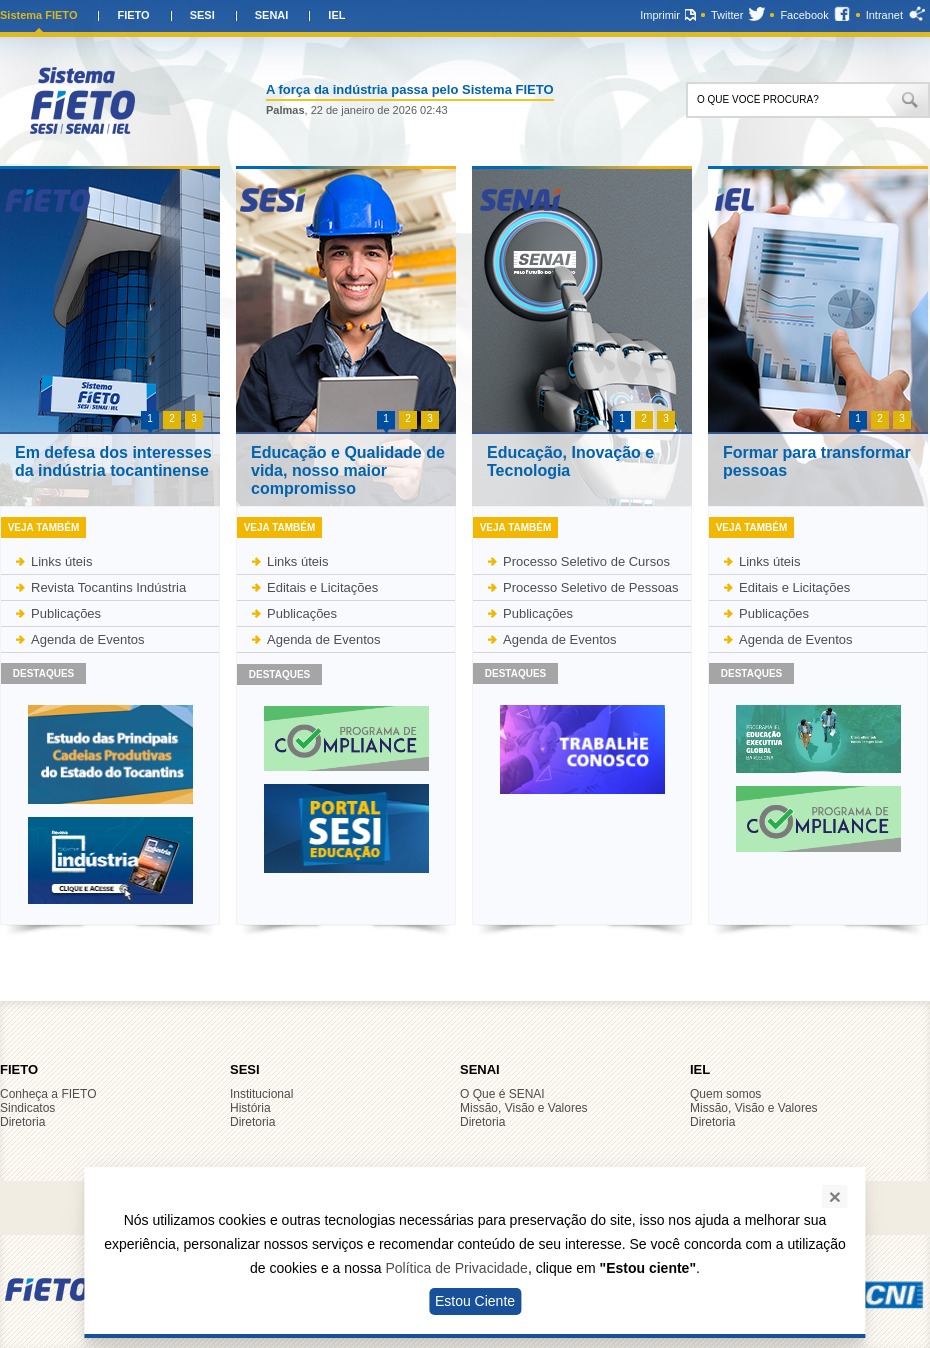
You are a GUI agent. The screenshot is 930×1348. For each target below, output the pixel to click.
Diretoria (22, 1122)
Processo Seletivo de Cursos (586, 561)
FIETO (133, 15)
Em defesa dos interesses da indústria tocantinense (113, 461)
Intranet (884, 15)
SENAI (272, 15)
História (250, 1108)
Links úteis (61, 561)
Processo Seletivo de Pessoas (591, 587)
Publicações (66, 613)
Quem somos (725, 1094)
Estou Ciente (475, 1301)
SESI (202, 15)
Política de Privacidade (456, 1268)
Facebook (804, 15)
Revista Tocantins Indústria (108, 587)
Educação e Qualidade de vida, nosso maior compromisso (348, 470)
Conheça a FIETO (48, 1094)
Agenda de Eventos (87, 639)
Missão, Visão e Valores (524, 1108)
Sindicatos (27, 1108)
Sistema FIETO (38, 15)
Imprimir (660, 15)
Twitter (727, 15)
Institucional (261, 1094)
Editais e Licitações (322, 587)
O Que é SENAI (502, 1094)
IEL (336, 15)
